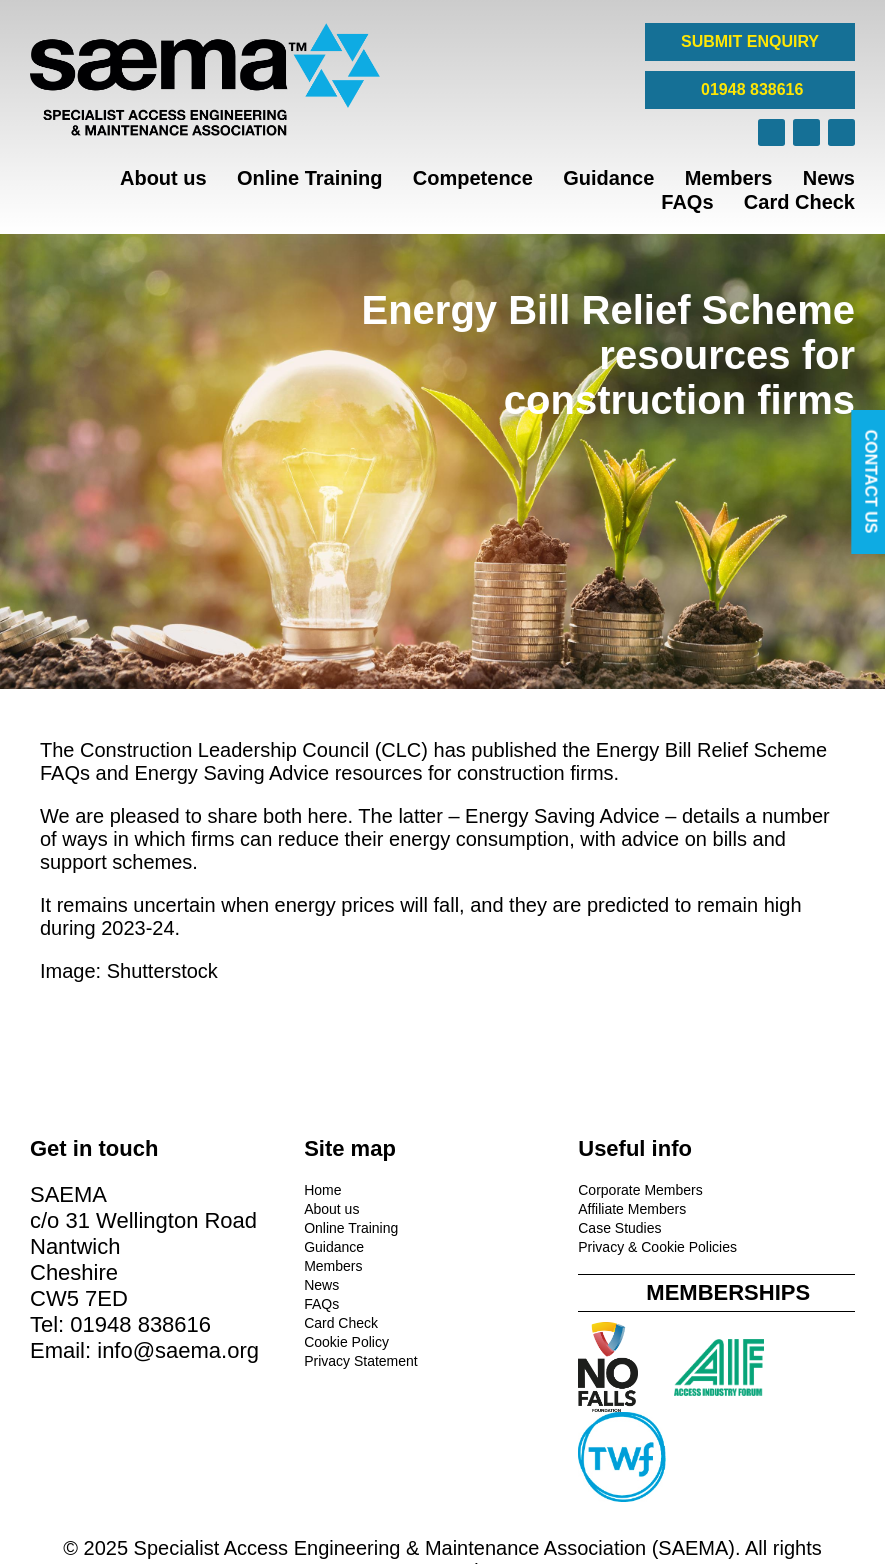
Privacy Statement (297, 1358)
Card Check (799, 202)
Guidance (608, 178)
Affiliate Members (505, 1206)
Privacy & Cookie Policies (530, 1244)
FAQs (687, 202)
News (829, 178)
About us (163, 178)
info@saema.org (111, 1399)
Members (729, 178)
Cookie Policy (282, 1339)
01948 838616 (750, 89)
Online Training (310, 178)
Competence (473, 178)
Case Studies (492, 1225)
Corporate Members (513, 1187)
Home (258, 1187)
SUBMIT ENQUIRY (750, 41)
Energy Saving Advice (235, 773)
